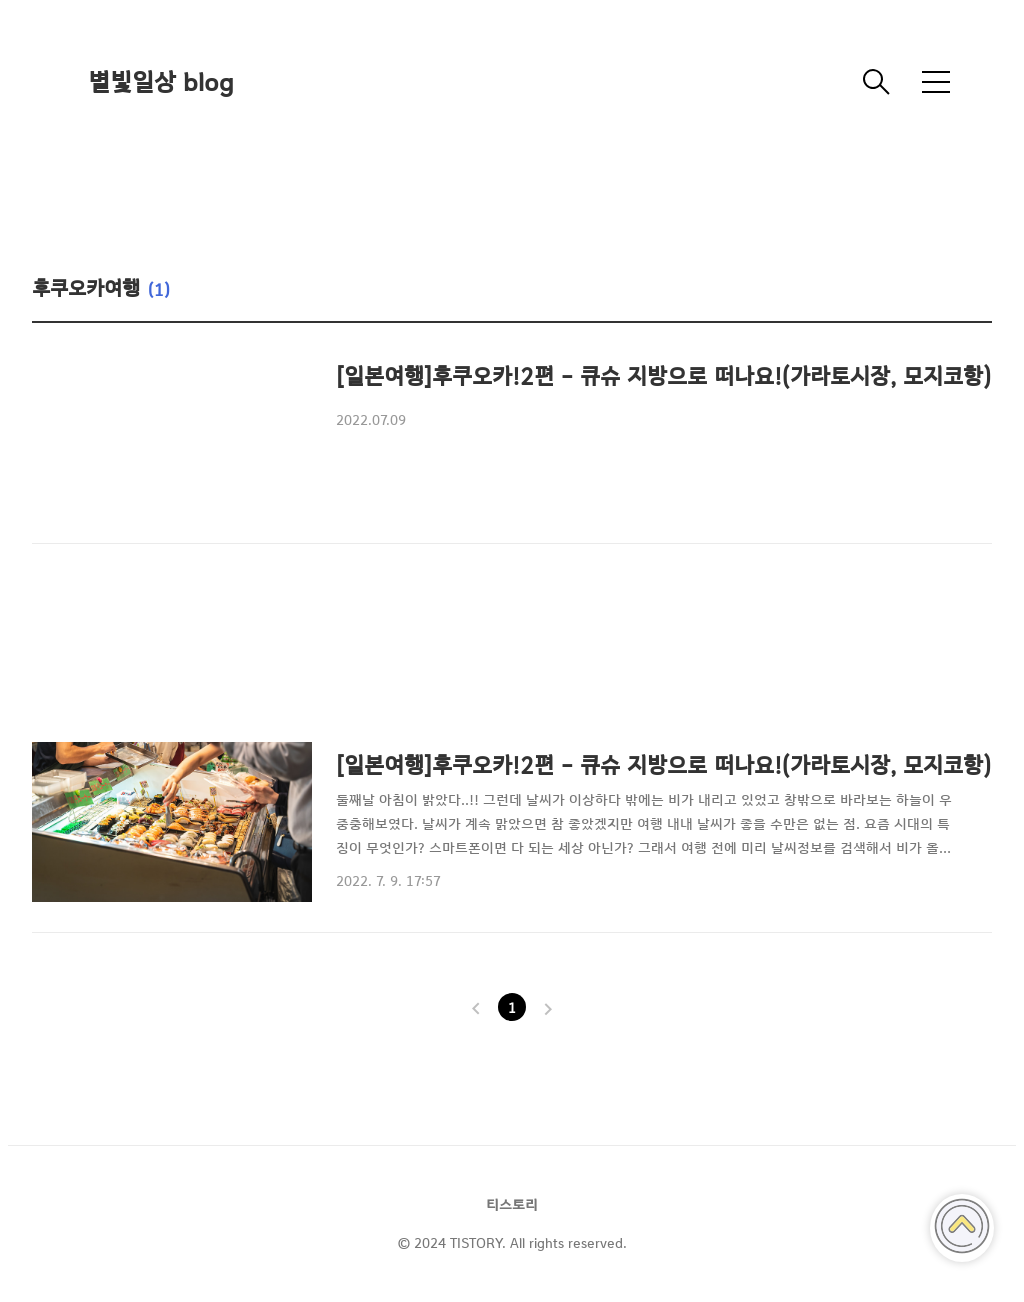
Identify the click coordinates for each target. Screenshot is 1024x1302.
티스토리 (512, 1205)
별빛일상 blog (161, 82)
